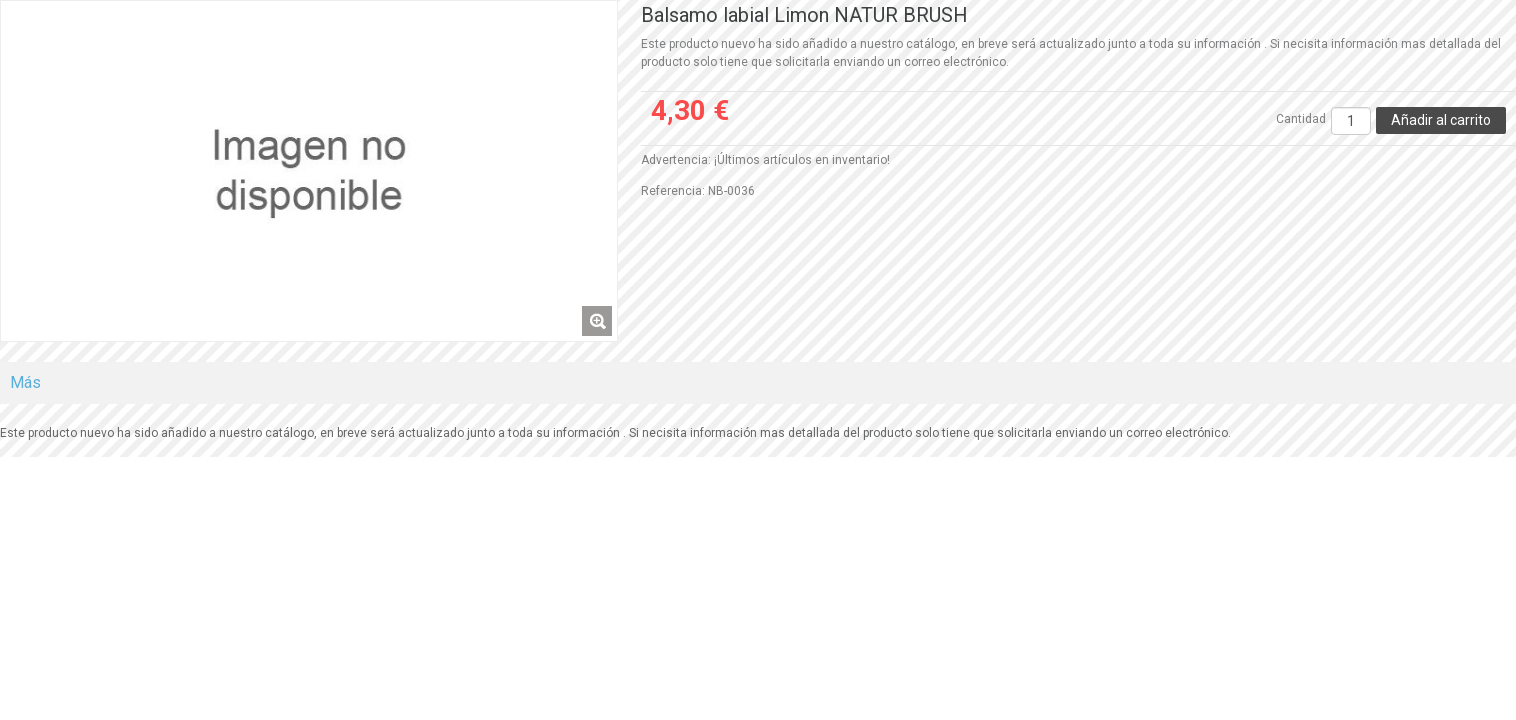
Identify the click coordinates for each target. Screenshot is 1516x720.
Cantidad (1301, 119)
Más (25, 382)
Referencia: (673, 191)
